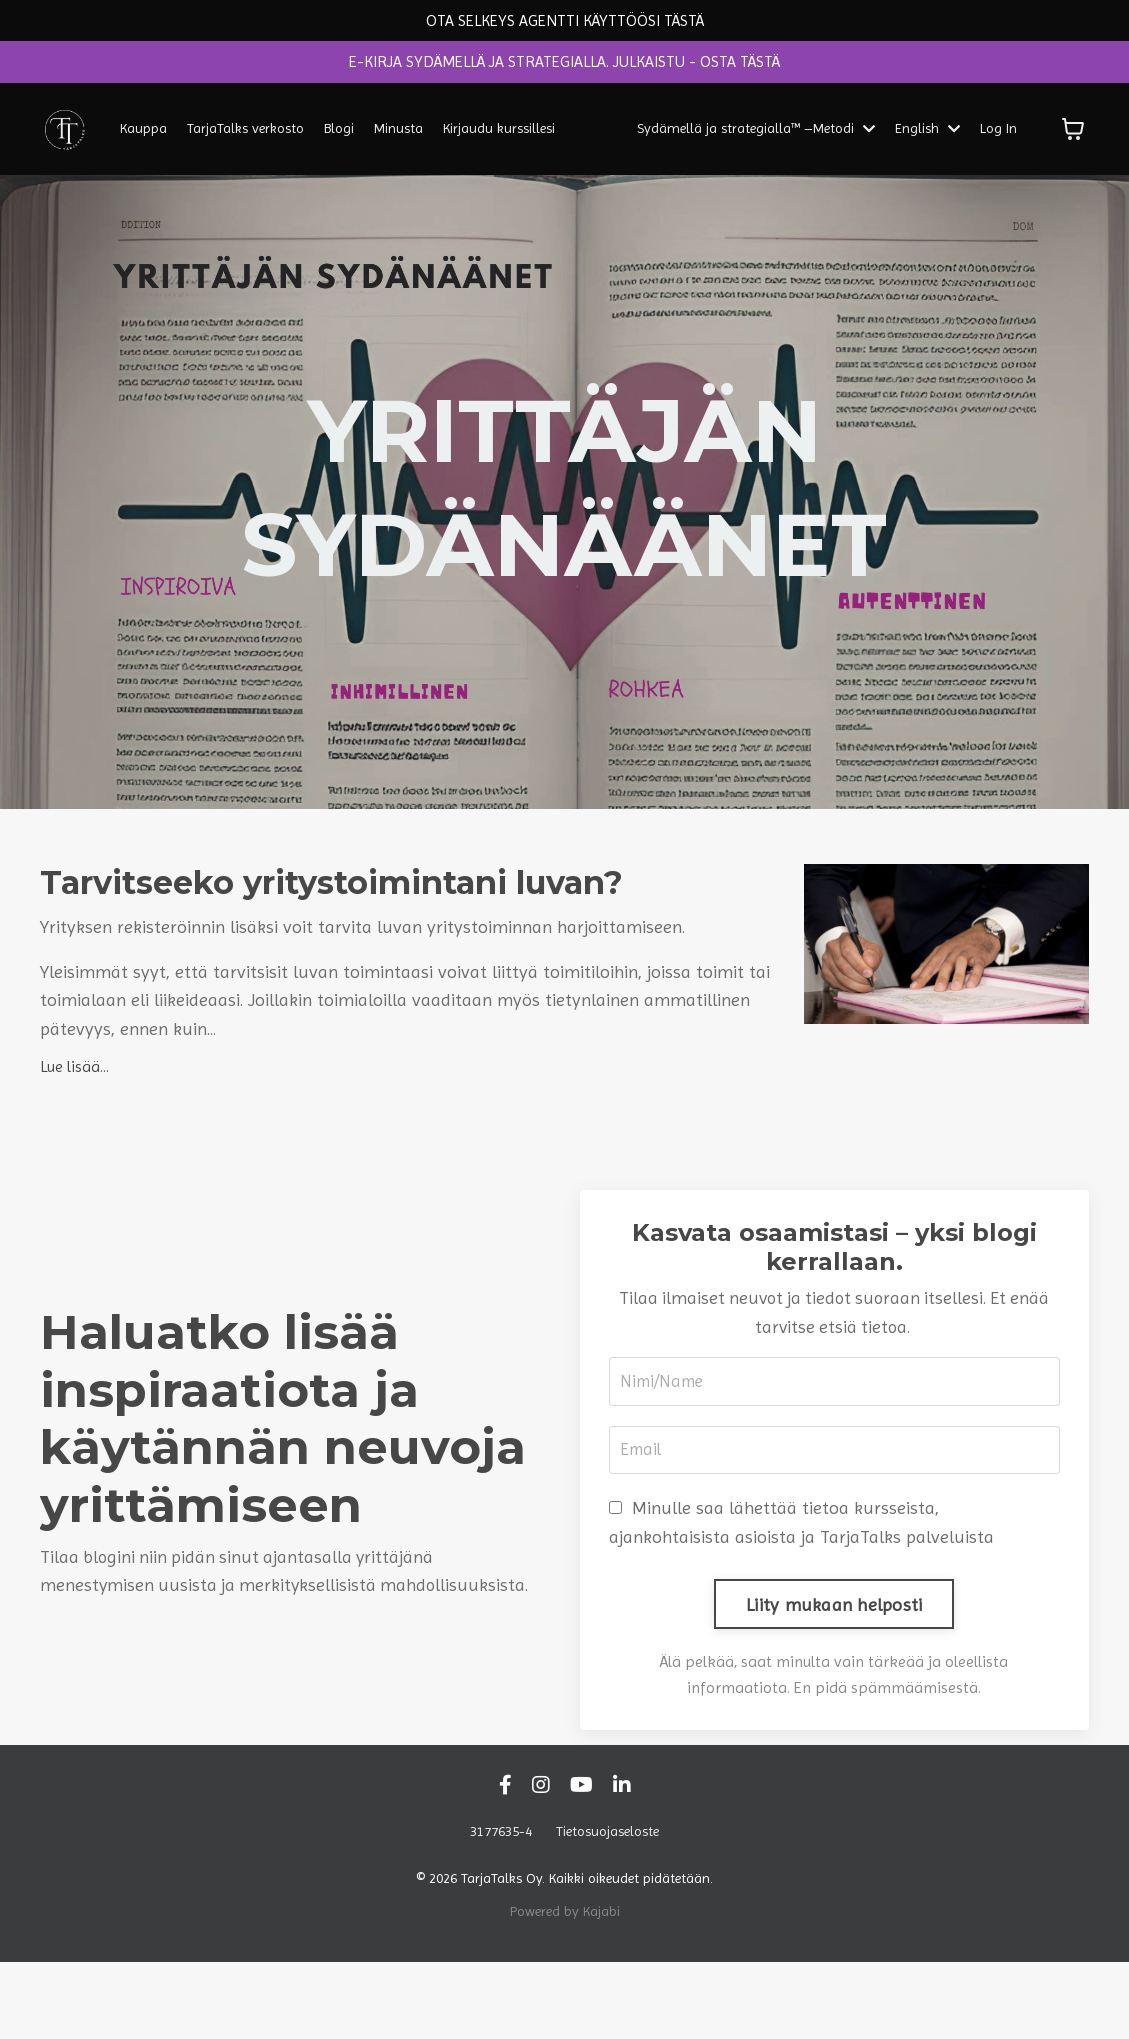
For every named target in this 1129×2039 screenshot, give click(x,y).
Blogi (339, 135)
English (927, 135)
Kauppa (143, 135)
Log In (998, 135)
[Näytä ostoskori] (1073, 136)
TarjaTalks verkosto (245, 135)
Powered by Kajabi (565, 1987)
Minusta (398, 135)
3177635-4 (501, 1908)
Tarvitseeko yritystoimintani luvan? (346, 923)
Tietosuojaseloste (607, 1908)
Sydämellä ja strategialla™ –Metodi (757, 135)
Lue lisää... (74, 1137)
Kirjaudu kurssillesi (499, 135)
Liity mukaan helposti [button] (834, 1680)
